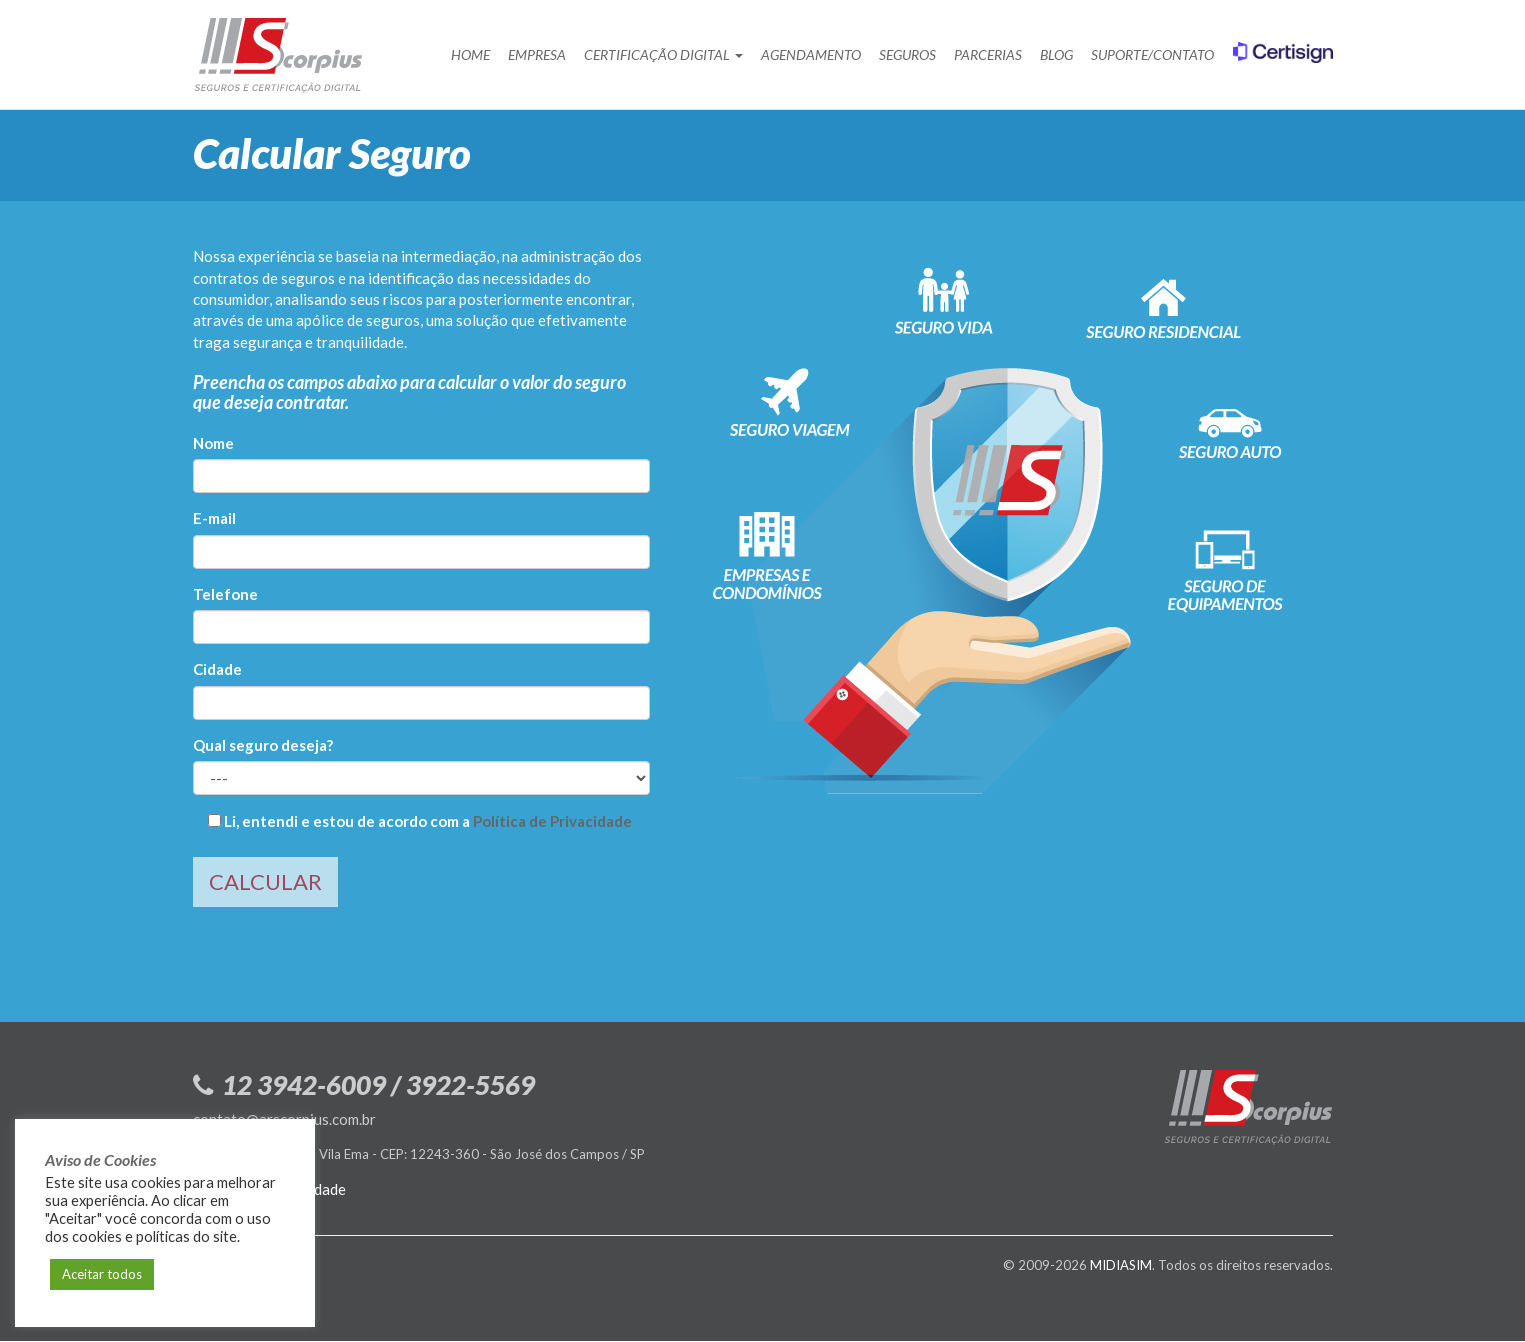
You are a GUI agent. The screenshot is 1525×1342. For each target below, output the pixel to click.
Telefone (225, 594)
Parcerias (988, 54)
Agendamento (811, 54)
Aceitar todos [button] (102, 1274)
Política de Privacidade (552, 821)
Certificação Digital (663, 54)
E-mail (214, 518)
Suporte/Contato (1152, 54)
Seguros (907, 54)
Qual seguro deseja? (263, 745)
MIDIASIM (1121, 1265)
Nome (213, 443)
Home (470, 54)
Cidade (217, 669)
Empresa (537, 54)
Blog (1056, 54)
